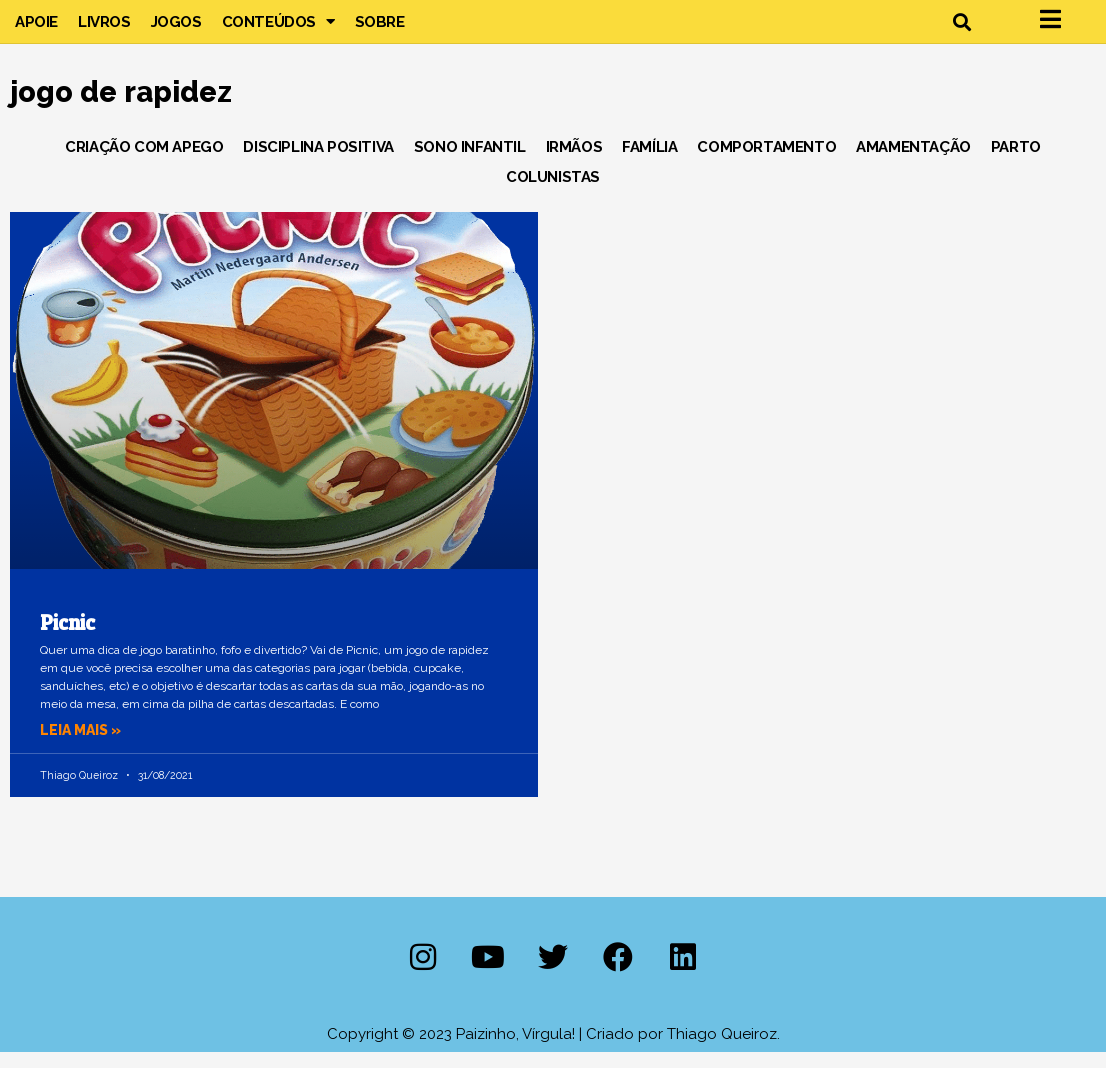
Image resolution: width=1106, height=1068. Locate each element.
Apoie (36, 29)
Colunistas (553, 192)
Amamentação (913, 162)
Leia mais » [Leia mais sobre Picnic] (84, 746)
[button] (962, 29)
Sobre (380, 29)
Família (649, 162)
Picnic (67, 637)
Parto (1016, 162)
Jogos (176, 29)
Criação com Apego (144, 162)
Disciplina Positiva (318, 162)
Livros (104, 29)
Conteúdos (278, 29)
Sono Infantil (470, 162)
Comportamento (766, 162)
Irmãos (574, 162)
